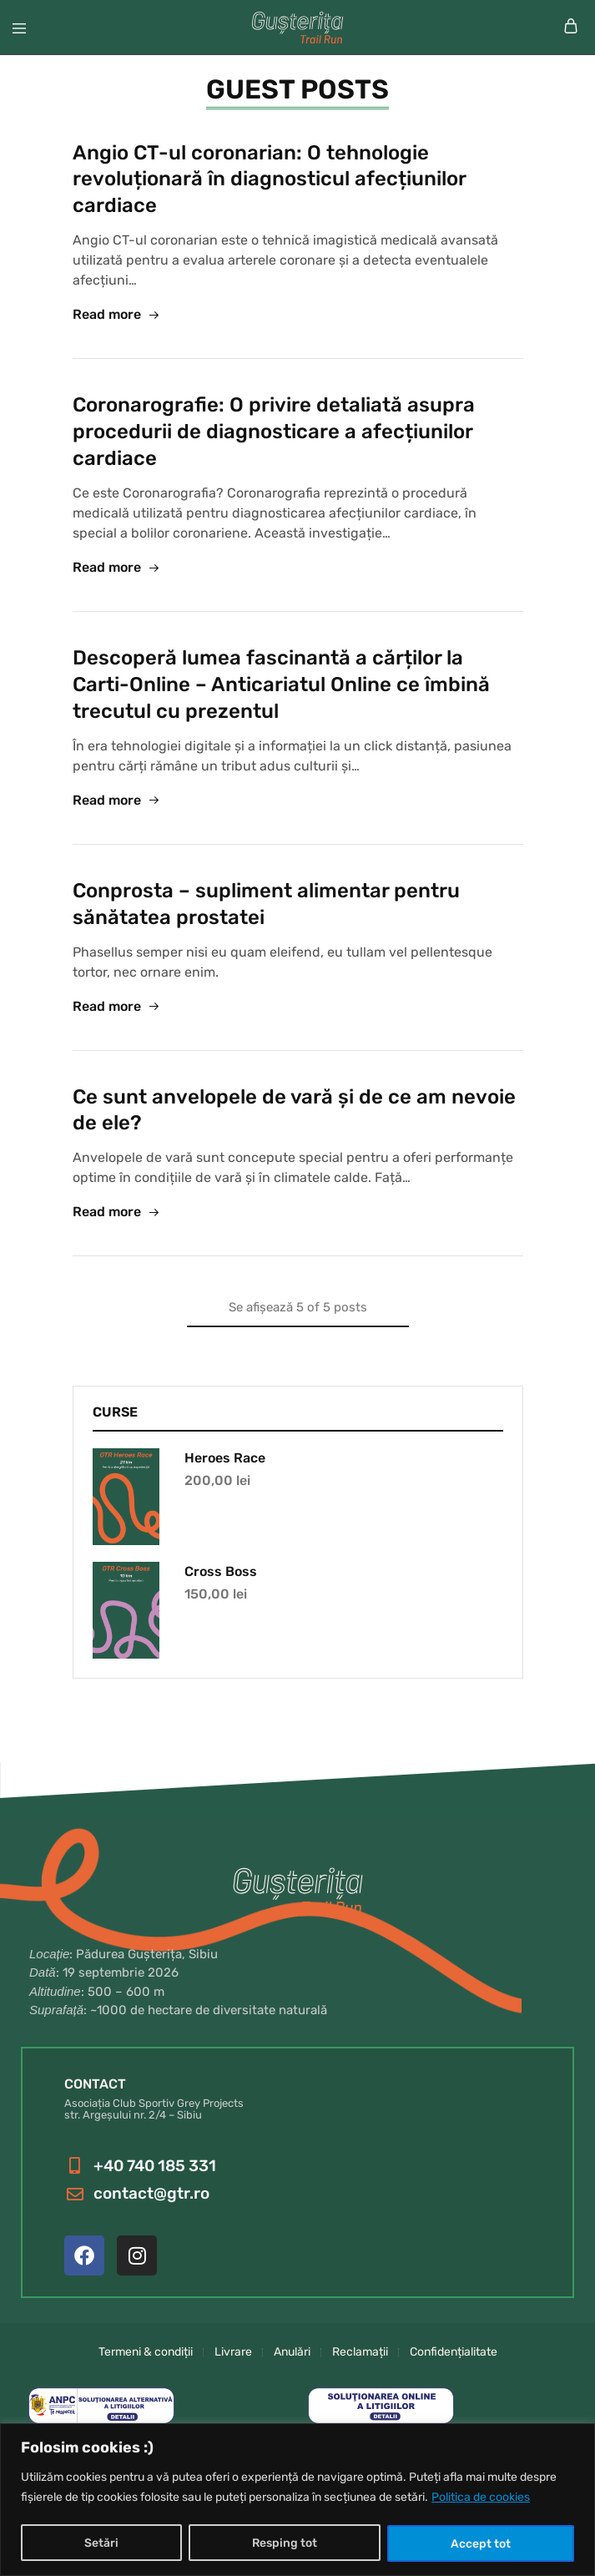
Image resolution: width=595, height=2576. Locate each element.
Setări (101, 2543)
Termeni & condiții (145, 2352)
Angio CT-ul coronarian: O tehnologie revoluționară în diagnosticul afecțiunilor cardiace (269, 179)
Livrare (233, 2352)
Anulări (292, 2352)
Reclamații (360, 2352)
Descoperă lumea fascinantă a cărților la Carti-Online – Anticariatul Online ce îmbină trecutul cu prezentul (281, 684)
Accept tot (481, 2543)
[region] (297, 2499)
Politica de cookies (480, 2498)
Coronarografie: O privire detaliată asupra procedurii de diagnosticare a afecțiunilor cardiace (274, 431)
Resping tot (284, 2543)
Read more (116, 315)
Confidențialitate (453, 2352)
